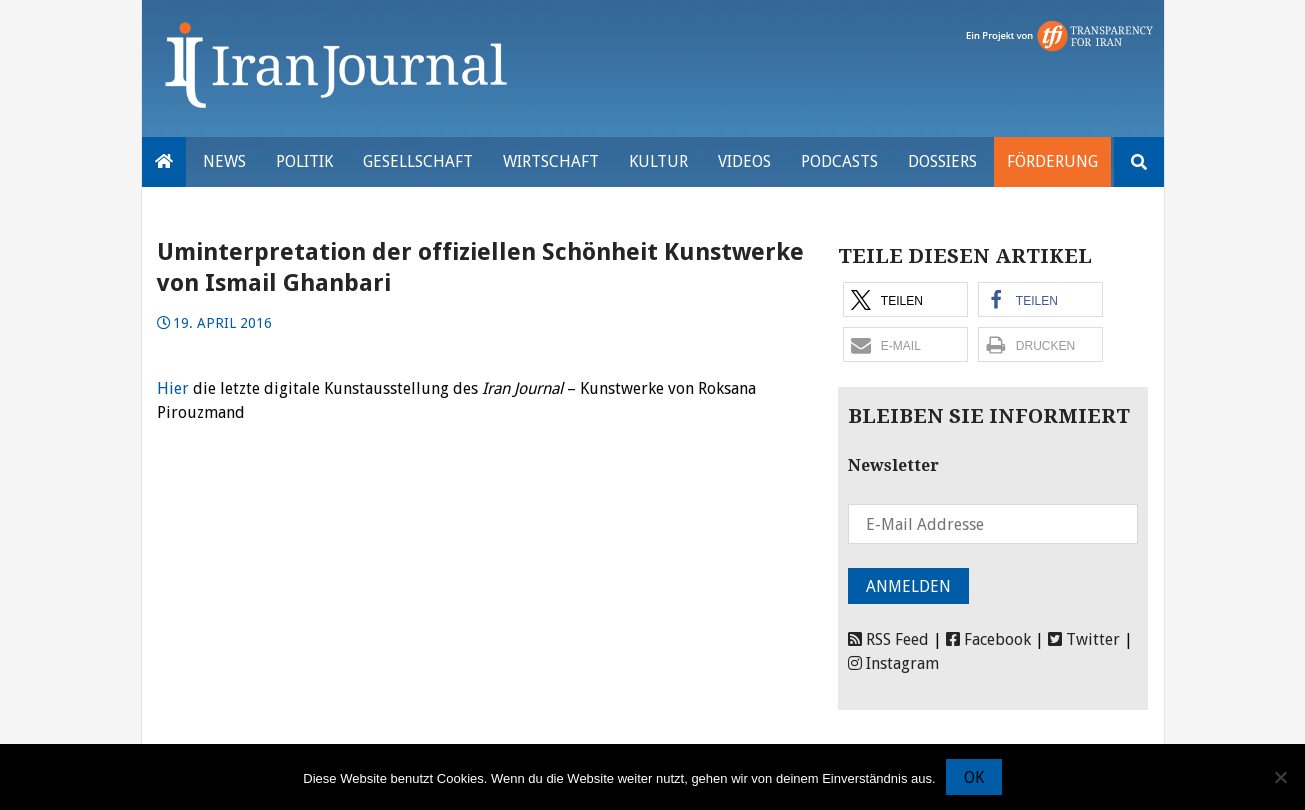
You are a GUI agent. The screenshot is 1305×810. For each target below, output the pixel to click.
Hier (173, 388)
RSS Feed (888, 639)
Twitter (1084, 639)
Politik (304, 161)
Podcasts (839, 161)
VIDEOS (744, 161)
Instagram (893, 663)
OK (974, 777)
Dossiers (942, 161)
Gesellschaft (418, 161)
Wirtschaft (551, 161)
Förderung (1052, 161)
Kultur (658, 161)
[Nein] (1280, 777)
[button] (905, 299)
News (224, 161)
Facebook (988, 639)
